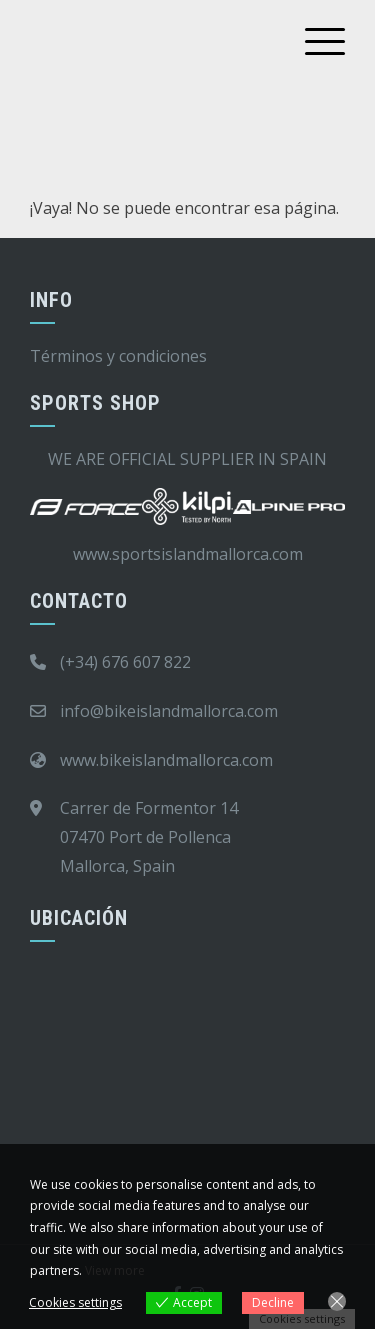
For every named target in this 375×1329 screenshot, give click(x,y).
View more (115, 1270)
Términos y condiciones (118, 356)
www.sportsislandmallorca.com (188, 554)
